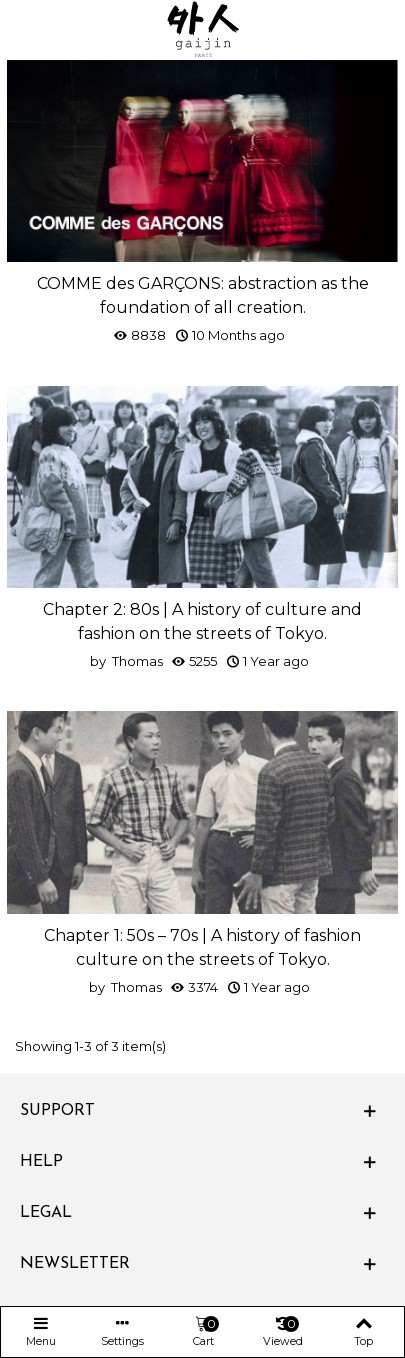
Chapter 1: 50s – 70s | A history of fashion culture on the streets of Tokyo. (202, 947)
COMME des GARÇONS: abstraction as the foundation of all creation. (203, 295)
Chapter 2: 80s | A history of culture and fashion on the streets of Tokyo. (202, 621)
